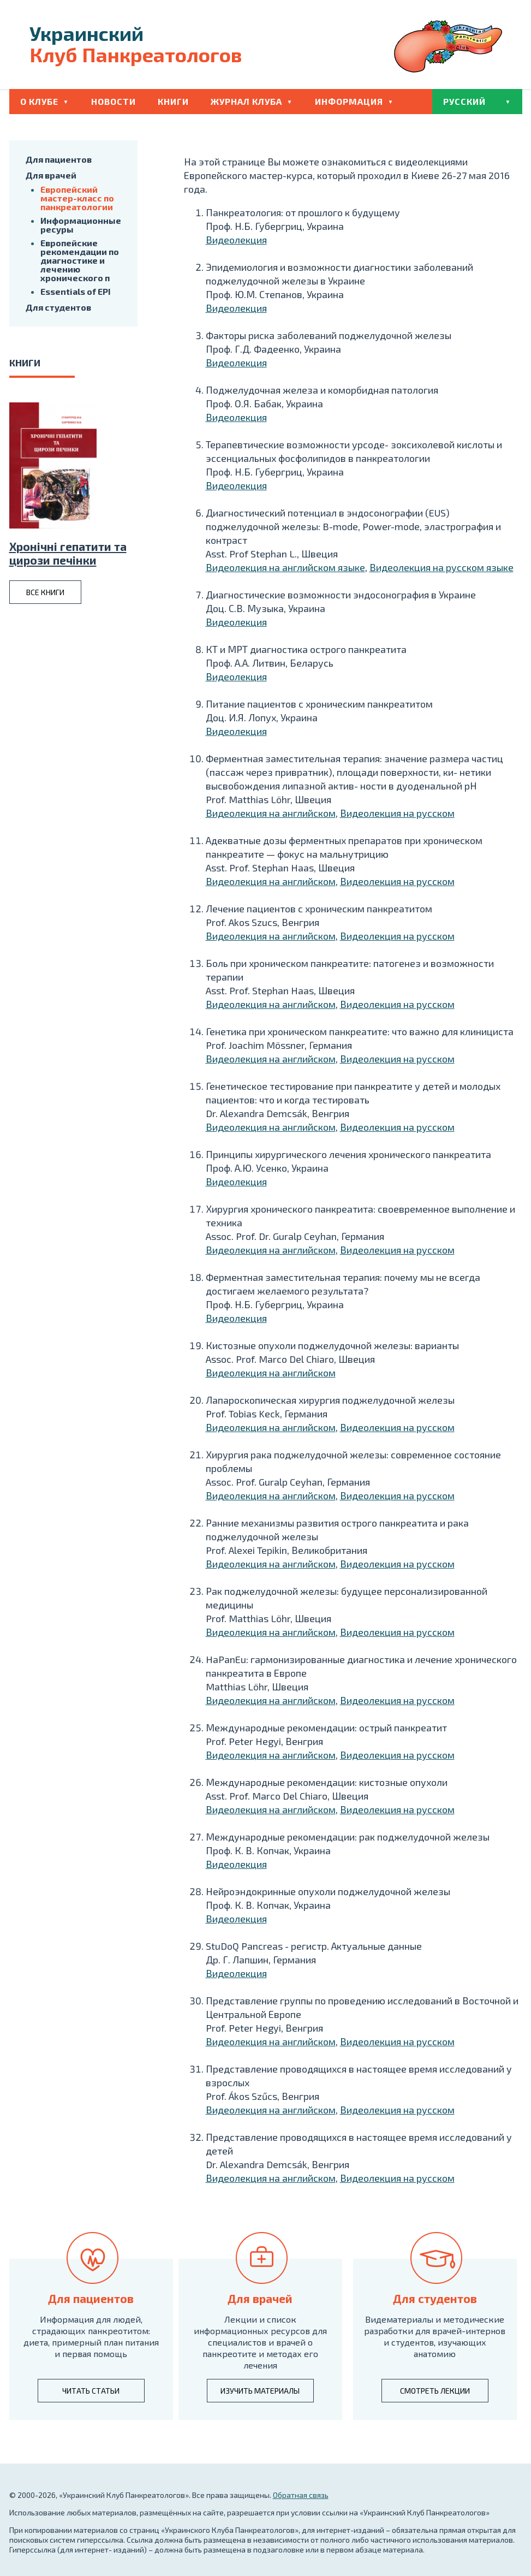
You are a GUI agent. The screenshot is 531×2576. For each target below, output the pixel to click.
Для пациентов (59, 159)
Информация (349, 101)
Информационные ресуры (80, 224)
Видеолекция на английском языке (285, 567)
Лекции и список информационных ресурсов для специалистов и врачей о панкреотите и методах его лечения (260, 2342)
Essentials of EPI (75, 291)
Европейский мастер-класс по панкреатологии (77, 198)
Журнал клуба (246, 101)
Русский (464, 101)
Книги (173, 101)
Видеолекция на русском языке (441, 567)
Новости (113, 101)
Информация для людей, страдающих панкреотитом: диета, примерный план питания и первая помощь (91, 2336)
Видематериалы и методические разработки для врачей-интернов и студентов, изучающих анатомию (434, 2336)
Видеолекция (236, 240)
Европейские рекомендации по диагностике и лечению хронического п (79, 260)
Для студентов (58, 307)
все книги (45, 592)
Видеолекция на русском (397, 813)
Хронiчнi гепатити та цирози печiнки (68, 553)
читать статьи (91, 2390)
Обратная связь (301, 2495)
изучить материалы (260, 2390)
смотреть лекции (435, 2390)
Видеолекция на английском (271, 813)
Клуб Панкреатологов (135, 43)
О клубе (39, 101)
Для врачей (51, 175)
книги (24, 363)
